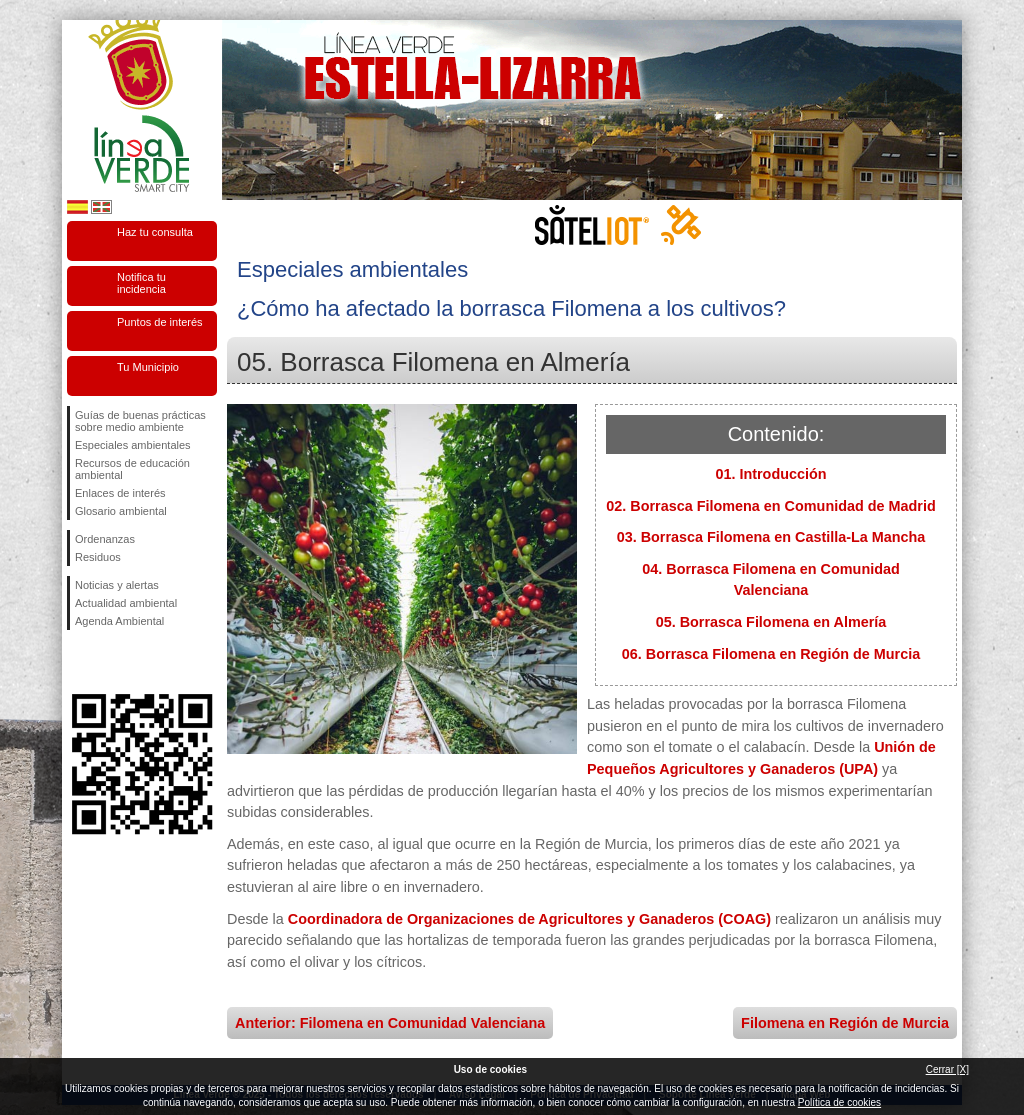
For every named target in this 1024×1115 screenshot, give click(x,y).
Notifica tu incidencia (141, 283)
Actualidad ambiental (126, 603)
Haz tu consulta (155, 232)
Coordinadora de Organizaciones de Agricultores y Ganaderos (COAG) (529, 919)
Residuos (98, 557)
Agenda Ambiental (119, 621)
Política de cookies (839, 1102)
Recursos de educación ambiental (132, 469)
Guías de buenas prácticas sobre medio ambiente (140, 421)
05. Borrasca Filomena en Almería (771, 622)
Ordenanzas (105, 539)
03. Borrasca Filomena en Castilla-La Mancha (771, 537)
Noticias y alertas (117, 585)
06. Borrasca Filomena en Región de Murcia (771, 654)
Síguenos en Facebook (79, 662)
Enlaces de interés (120, 493)
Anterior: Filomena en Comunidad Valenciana (390, 1023)
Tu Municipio (148, 367)
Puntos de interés (160, 322)
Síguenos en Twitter (112, 662)
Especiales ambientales (133, 445)
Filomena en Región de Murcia (845, 1023)
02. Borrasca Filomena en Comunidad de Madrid (770, 506)
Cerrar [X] (947, 1069)
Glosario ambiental (121, 511)
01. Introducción (770, 474)
